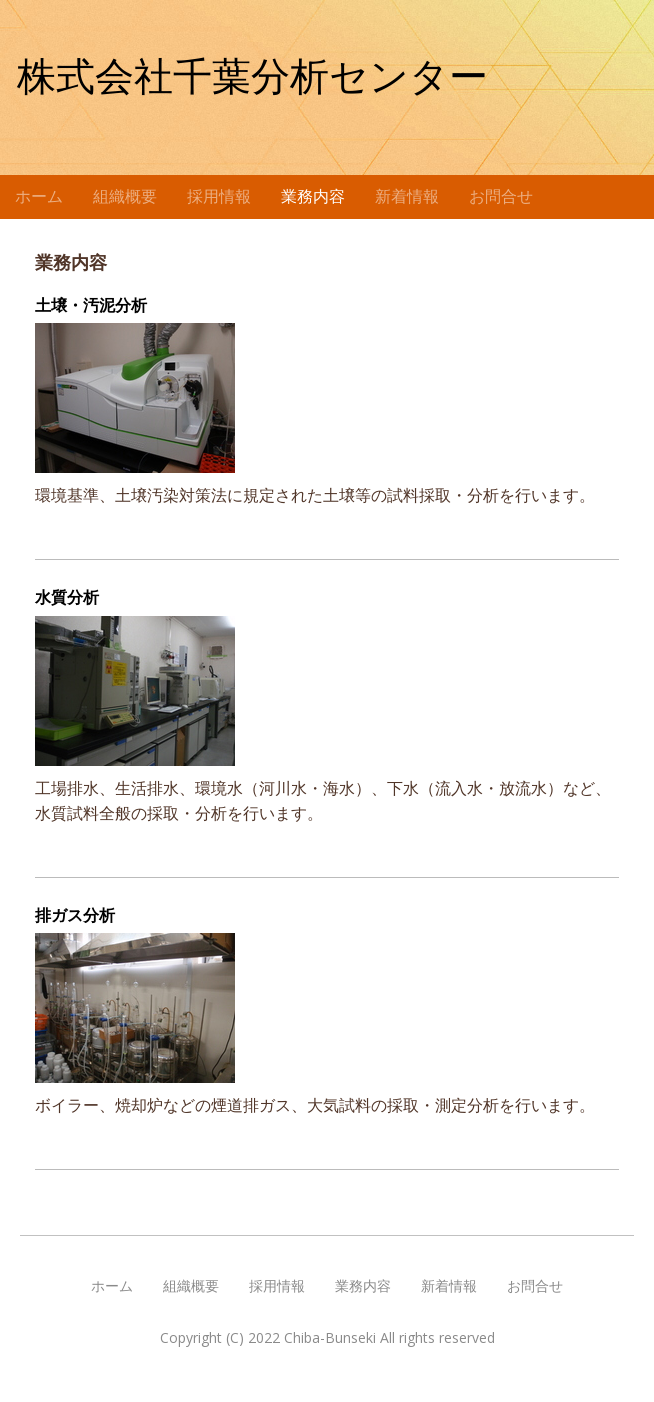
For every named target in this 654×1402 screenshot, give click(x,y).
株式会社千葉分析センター (252, 76)
